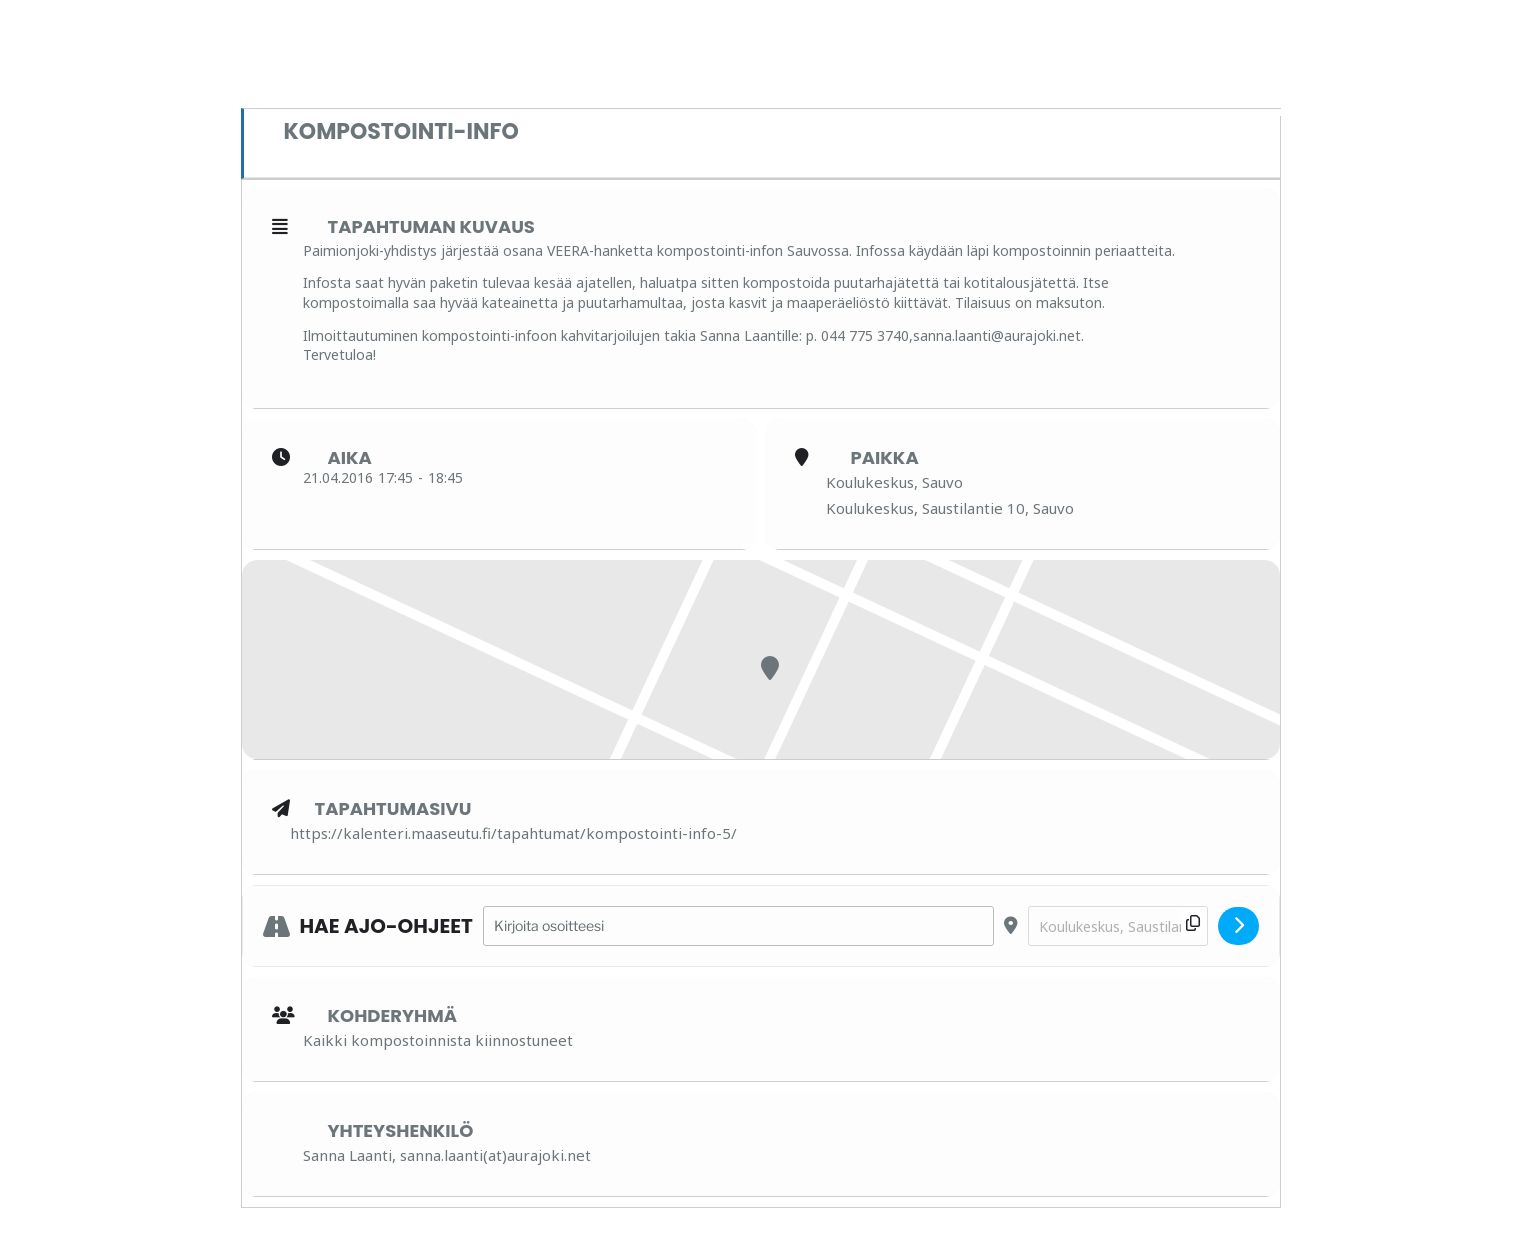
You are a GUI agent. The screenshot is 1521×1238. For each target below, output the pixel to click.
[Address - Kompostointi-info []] (738, 926)
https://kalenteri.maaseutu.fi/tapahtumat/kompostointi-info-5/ (513, 833)
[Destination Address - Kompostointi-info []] (1118, 926)
